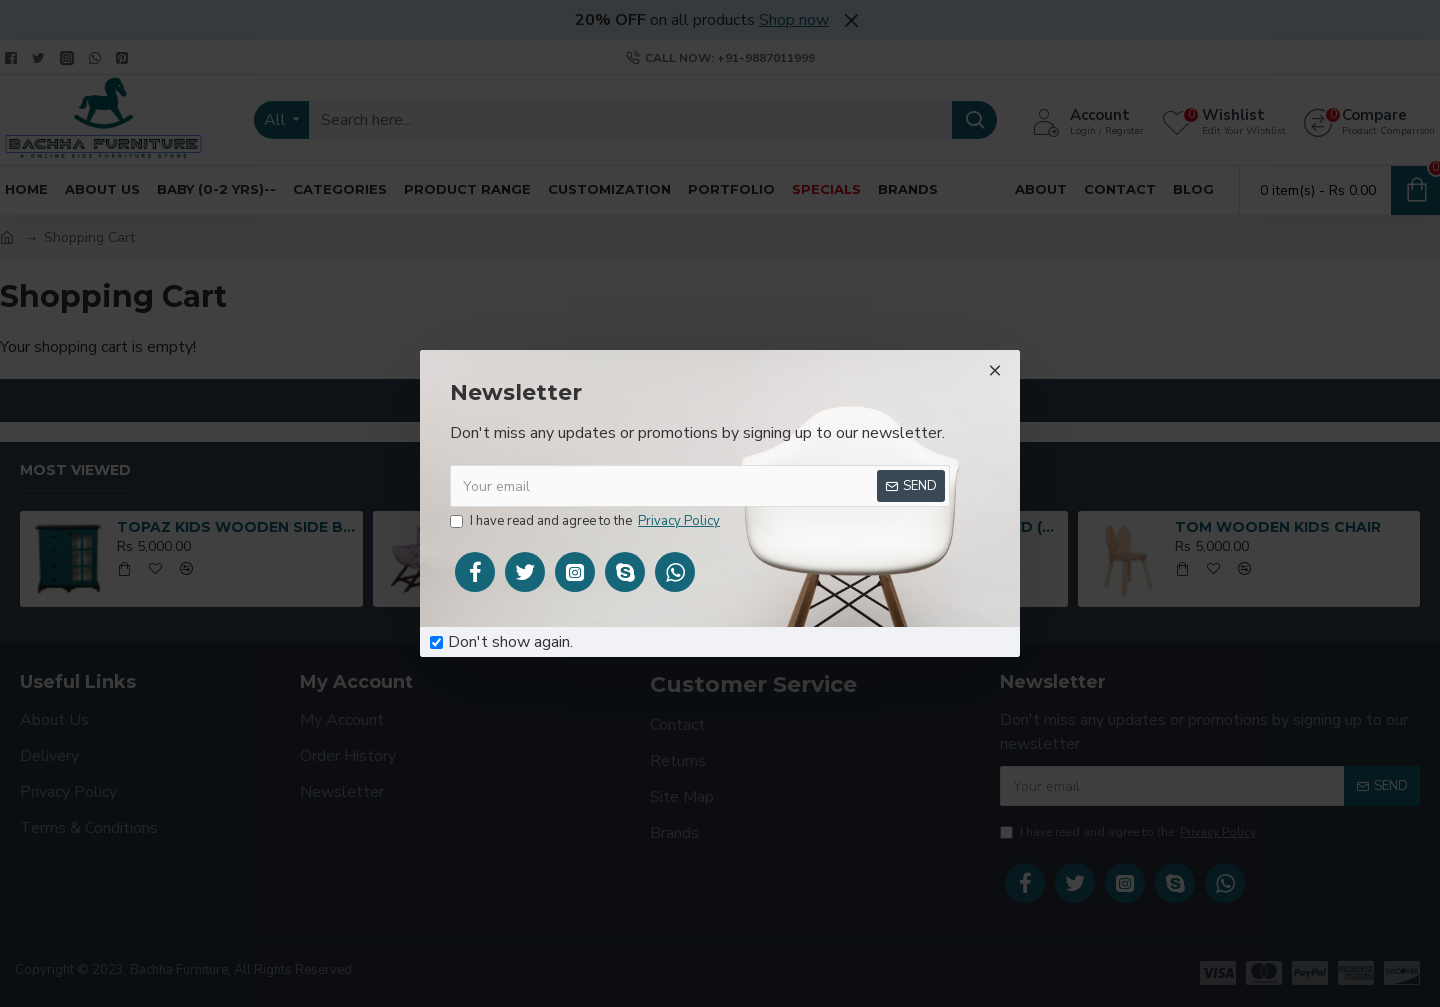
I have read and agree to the (586, 522)
